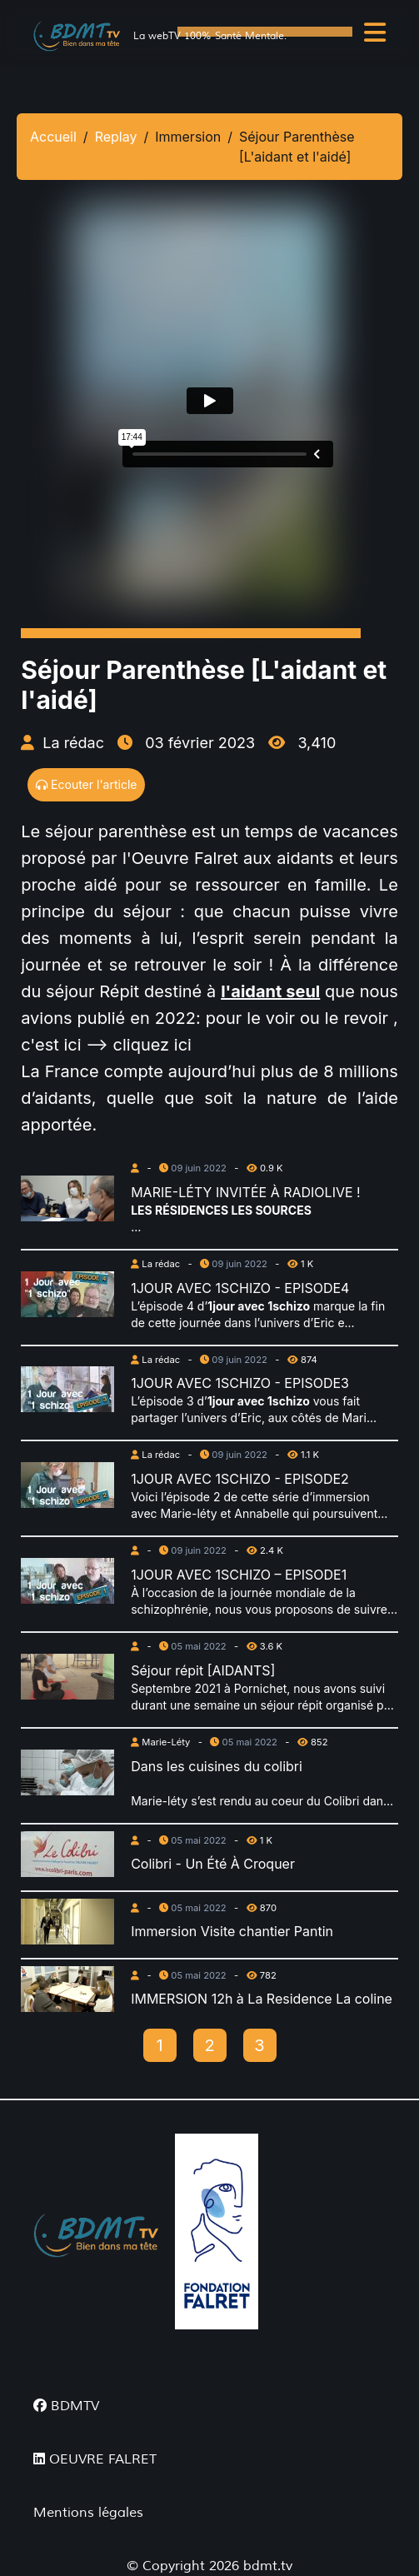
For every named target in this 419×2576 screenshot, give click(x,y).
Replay (116, 136)
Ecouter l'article (86, 784)
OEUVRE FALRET (95, 2459)
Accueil (53, 136)
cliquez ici (155, 1045)
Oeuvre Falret (185, 858)
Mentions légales (88, 2512)
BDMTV (66, 2406)
